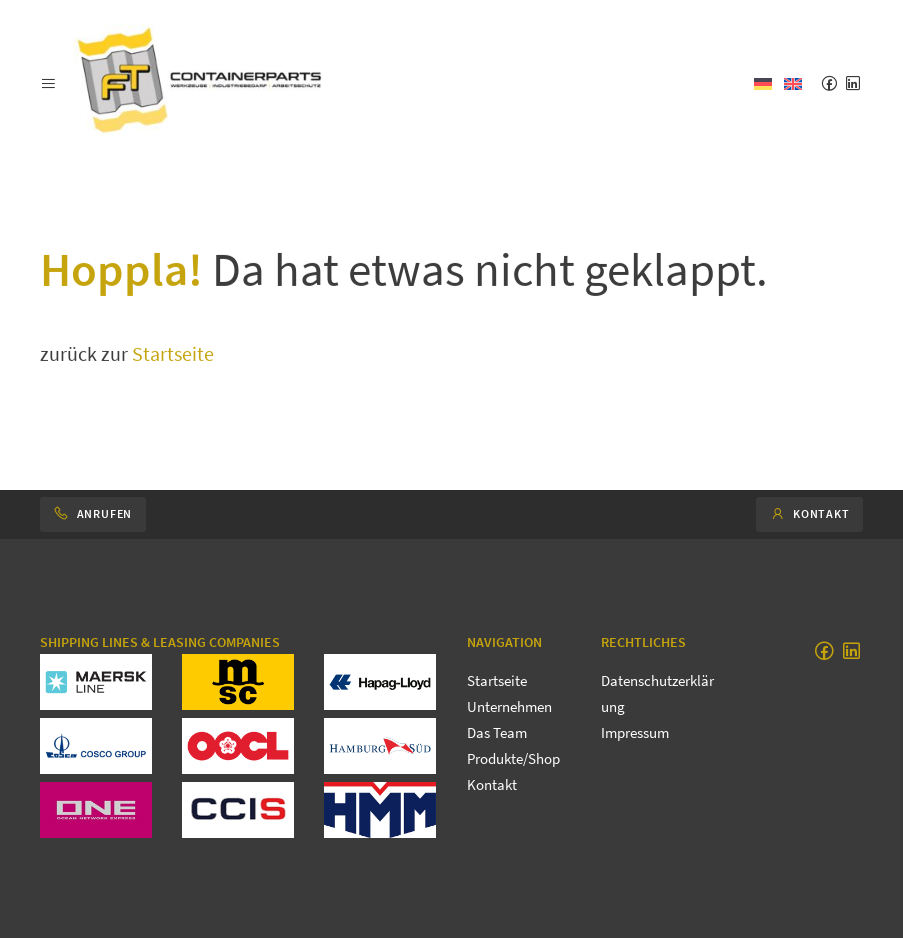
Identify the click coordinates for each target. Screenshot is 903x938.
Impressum (635, 732)
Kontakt (810, 514)
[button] (48, 84)
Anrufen (92, 514)
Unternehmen (509, 706)
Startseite (173, 356)
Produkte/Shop (513, 758)
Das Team (497, 732)
